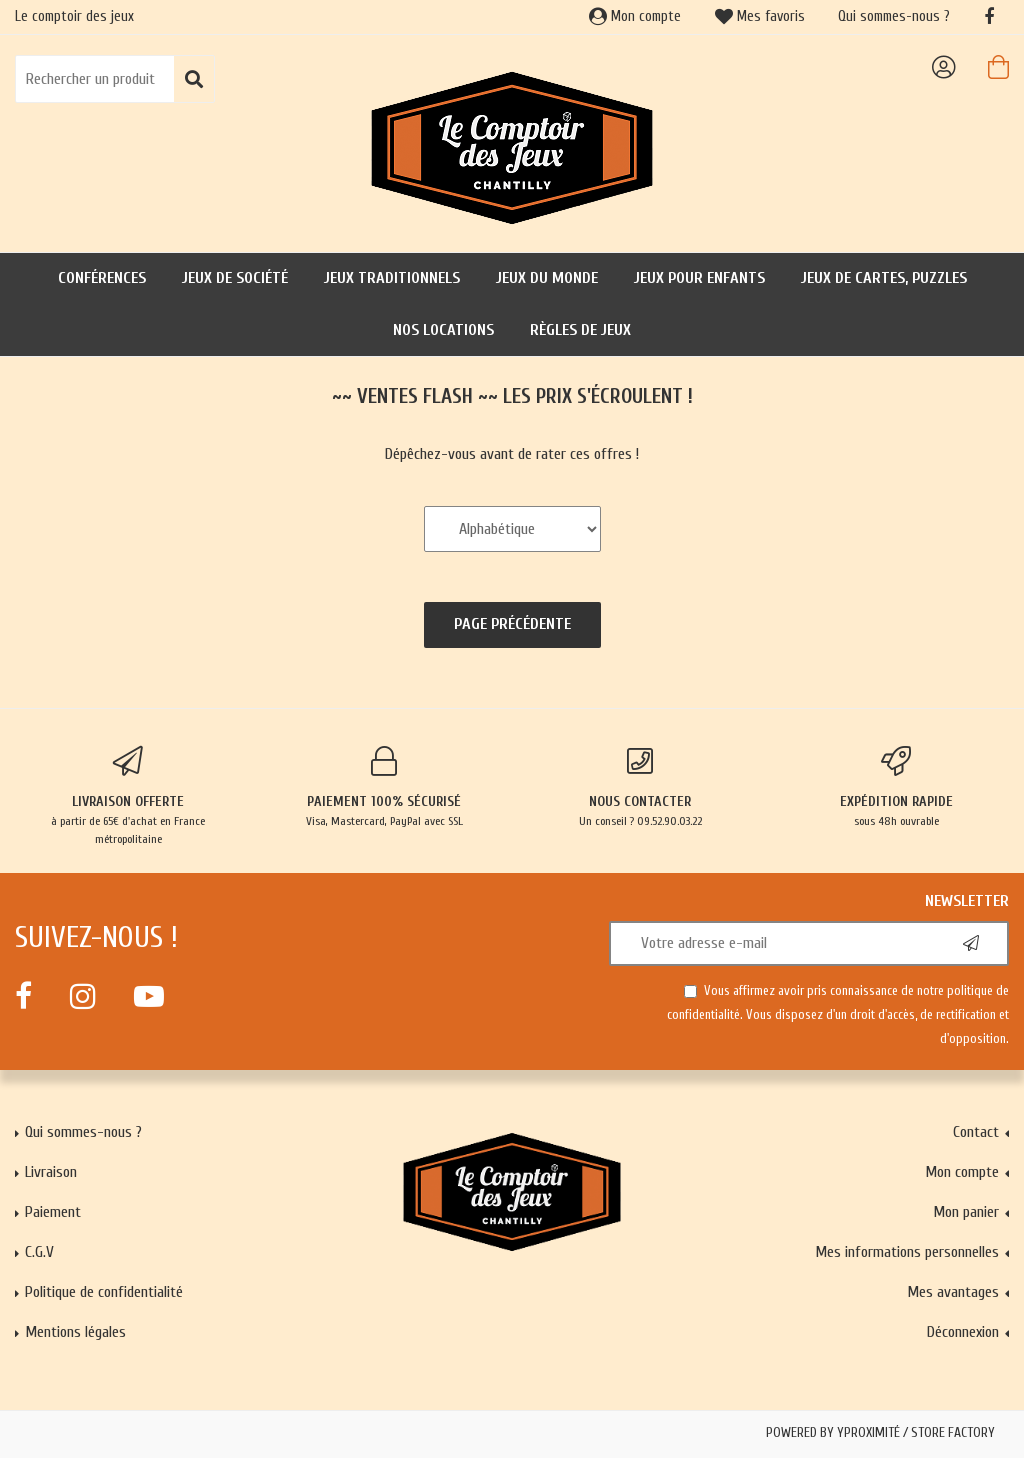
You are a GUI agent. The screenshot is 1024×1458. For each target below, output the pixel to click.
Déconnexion (963, 1332)
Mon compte (635, 16)
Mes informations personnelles (907, 1252)
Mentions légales (75, 1332)
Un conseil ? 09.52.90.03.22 (640, 787)
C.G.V (39, 1252)
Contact (976, 1132)
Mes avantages (953, 1292)
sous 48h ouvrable (896, 787)
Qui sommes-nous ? (894, 16)
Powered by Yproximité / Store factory (880, 1433)
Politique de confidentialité (104, 1292)
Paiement (53, 1212)
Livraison (51, 1172)
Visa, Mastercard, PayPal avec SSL (384, 787)
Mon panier (966, 1212)
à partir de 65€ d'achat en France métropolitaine (128, 796)
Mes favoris (760, 16)
